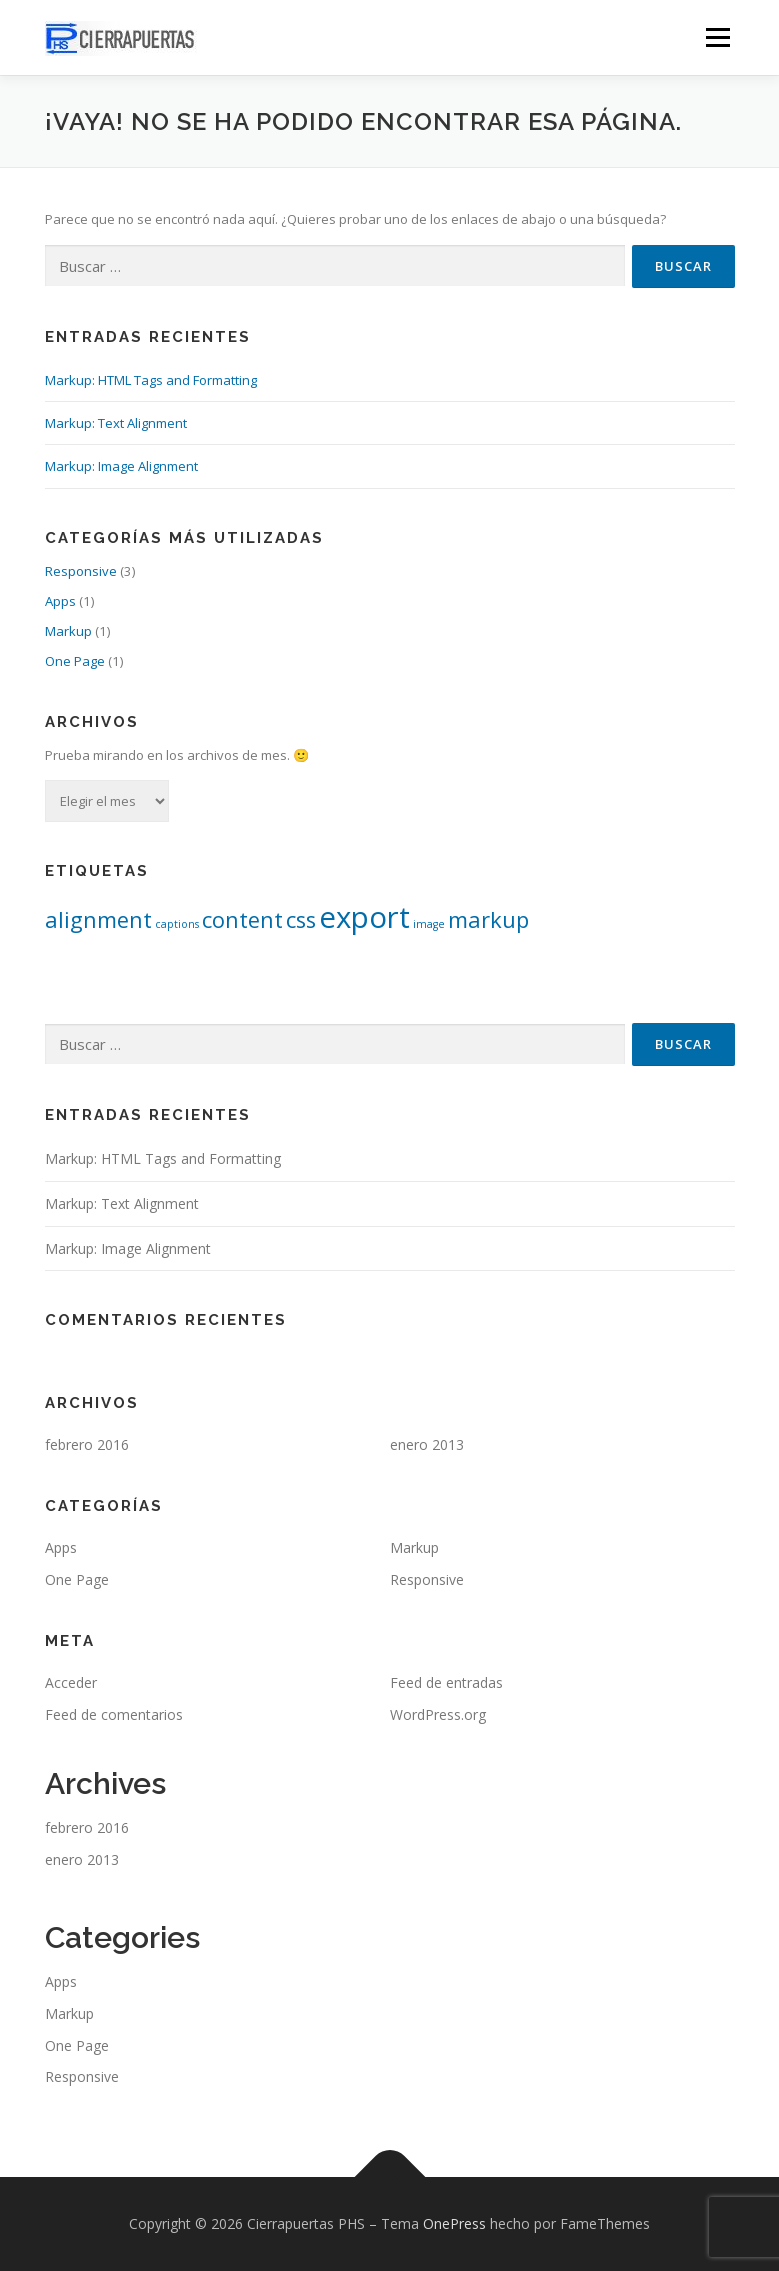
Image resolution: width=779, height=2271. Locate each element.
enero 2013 (427, 1444)
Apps (60, 601)
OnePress (454, 2223)
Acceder (71, 1682)
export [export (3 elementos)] (364, 917)
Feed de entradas (446, 1682)
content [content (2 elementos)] (242, 919)
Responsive (81, 571)
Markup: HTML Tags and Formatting (151, 380)
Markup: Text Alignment (116, 423)
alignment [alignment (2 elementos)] (98, 919)
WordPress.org (438, 1714)
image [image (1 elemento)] (429, 924)
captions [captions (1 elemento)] (177, 924)
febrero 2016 (87, 1444)
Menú (717, 37)
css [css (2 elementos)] (301, 919)
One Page (75, 661)
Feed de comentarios (114, 1714)
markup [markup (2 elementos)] (488, 919)
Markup (68, 631)
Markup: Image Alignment (121, 466)
